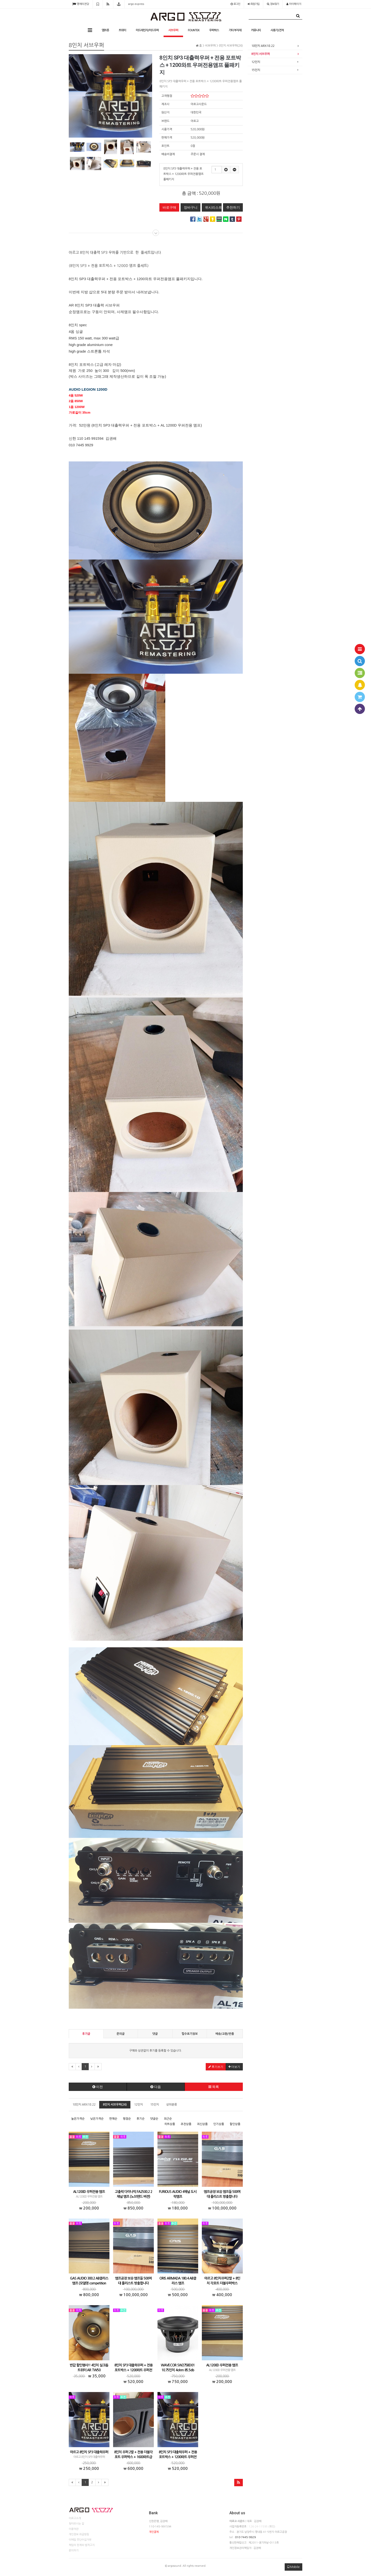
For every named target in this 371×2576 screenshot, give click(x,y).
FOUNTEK (193, 30)
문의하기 (73, 2550)
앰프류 (105, 30)
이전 (97, 2087)
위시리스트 (213, 207)
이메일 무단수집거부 (80, 2539)
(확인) (271, 2526)
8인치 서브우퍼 (260, 53)
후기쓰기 (215, 2066)
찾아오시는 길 (76, 2523)
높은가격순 (78, 2118)
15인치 (154, 2104)
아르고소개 (75, 2518)
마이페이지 (293, 4)
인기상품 (218, 2124)
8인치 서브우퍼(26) (115, 2104)
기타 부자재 (235, 30)
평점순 (127, 2118)
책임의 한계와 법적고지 (82, 2545)
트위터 (122, 30)
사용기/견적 (277, 30)
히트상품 (169, 2124)
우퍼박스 (214, 30)
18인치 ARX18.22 (84, 2104)
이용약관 (73, 2529)
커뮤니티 (256, 30)
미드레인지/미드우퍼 (147, 30)
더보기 (234, 2066)
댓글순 (154, 2118)
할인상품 (235, 2124)
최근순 (168, 2118)
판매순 (113, 2118)
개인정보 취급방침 (79, 2534)
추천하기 (233, 207)
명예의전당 (80, 4)
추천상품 (186, 2124)
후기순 (141, 2118)
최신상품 (202, 2124)
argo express (136, 4)
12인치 (138, 2104)
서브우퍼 (173, 30)
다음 (155, 2087)
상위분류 (171, 2104)
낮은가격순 (97, 2118)
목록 (213, 2087)
